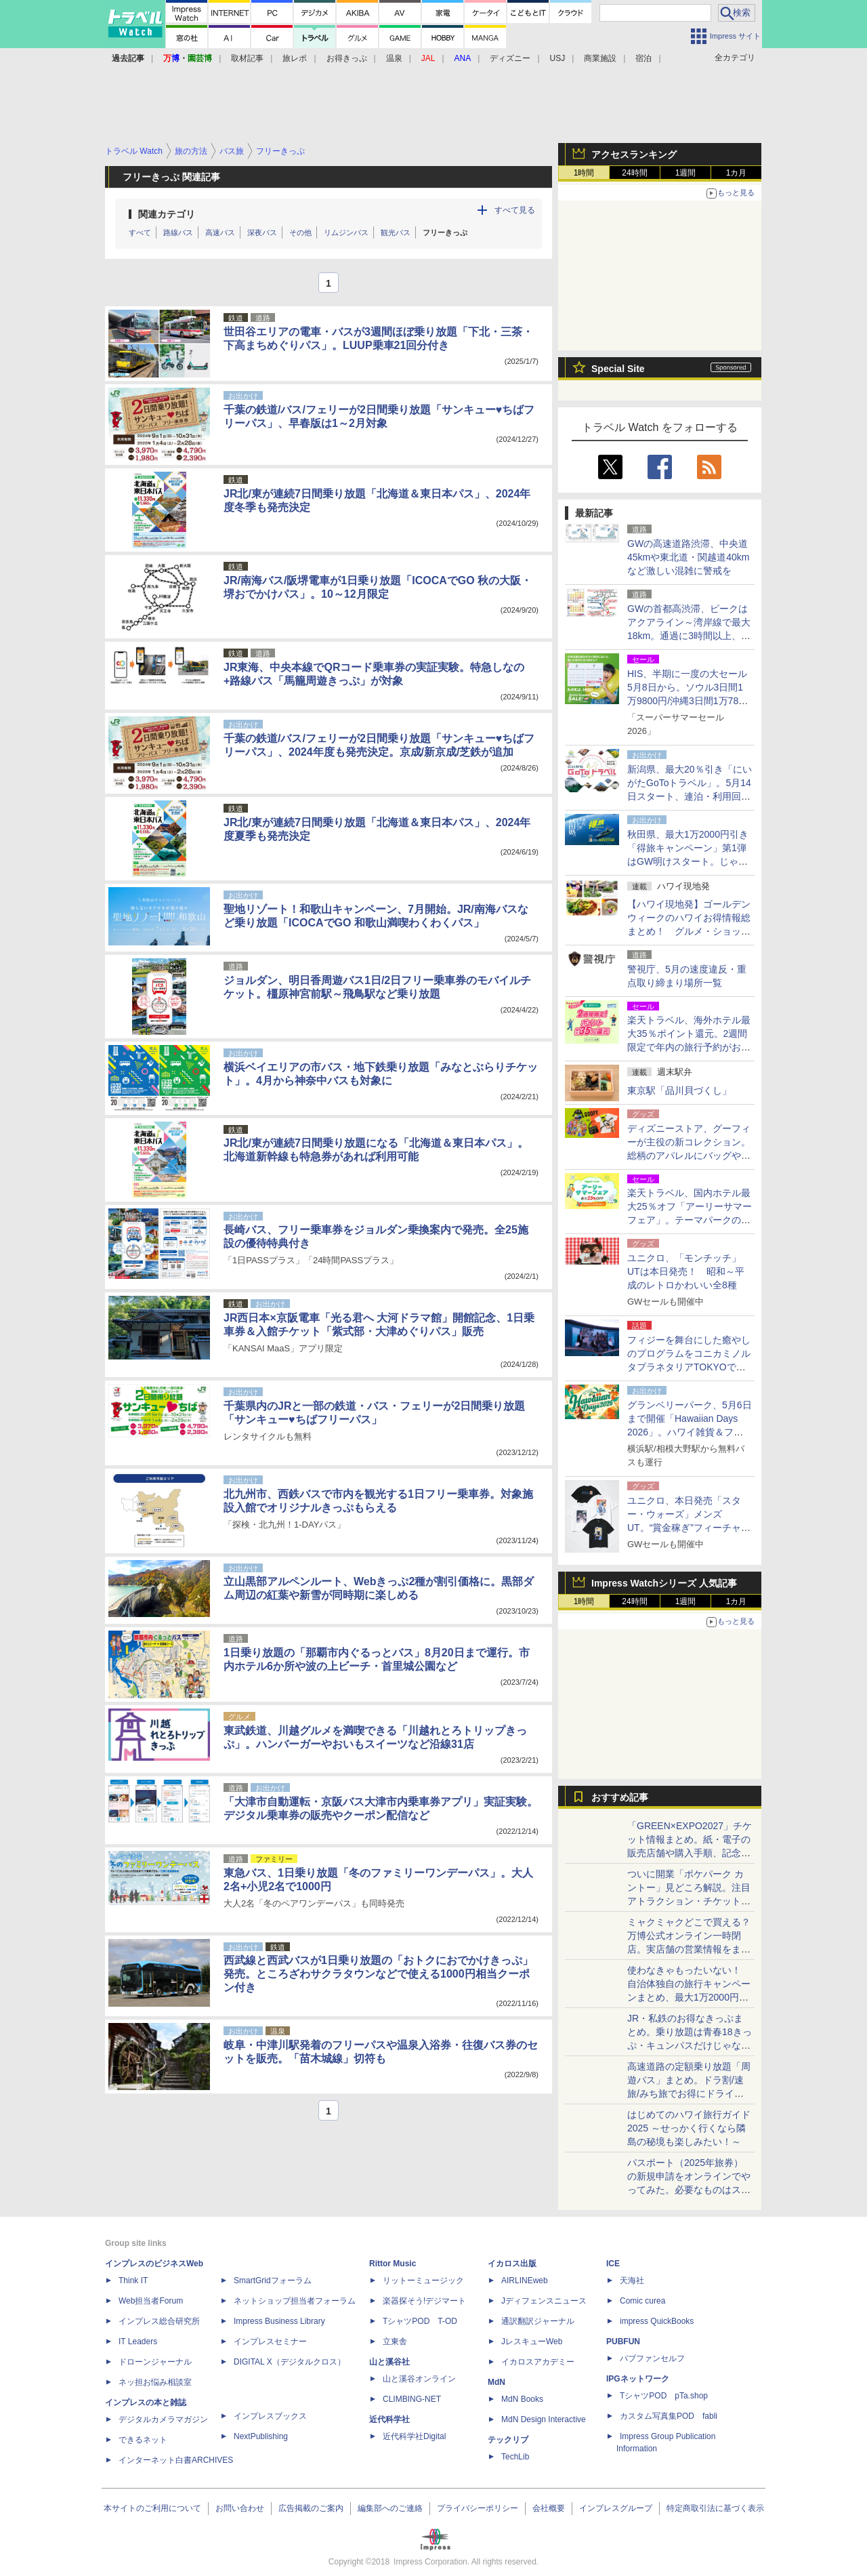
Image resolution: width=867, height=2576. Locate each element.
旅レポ (294, 58)
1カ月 (736, 173)
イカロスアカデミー (537, 2362)
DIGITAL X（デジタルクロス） (289, 2362)
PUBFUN (623, 2341)
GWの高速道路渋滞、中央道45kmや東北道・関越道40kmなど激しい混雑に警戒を (688, 557)
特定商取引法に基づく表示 (715, 2508)
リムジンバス (346, 232)
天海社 (632, 2280)
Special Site (618, 368)
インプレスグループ (615, 2508)
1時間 (584, 173)
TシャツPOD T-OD (420, 2321)
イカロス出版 (512, 2263)
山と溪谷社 (389, 2362)
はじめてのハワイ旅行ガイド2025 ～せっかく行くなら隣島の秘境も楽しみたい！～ (688, 2128)
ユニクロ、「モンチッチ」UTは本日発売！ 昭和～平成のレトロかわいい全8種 (685, 1271)
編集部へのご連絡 (390, 2508)
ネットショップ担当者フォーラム (295, 2301)
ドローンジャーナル (155, 2362)
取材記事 (247, 58)
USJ (558, 58)
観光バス (395, 232)
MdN (496, 2382)
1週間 (685, 173)
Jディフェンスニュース (544, 2301)
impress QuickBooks (657, 2321)
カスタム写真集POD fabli (668, 2416)
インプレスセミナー (270, 2341)
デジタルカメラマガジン (163, 2419)
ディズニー (510, 58)
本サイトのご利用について (152, 2508)
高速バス (220, 232)
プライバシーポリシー (477, 2508)
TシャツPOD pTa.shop (664, 2395)
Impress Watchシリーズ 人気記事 (664, 1583)
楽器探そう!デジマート (424, 2301)
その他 (300, 232)
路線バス (178, 232)
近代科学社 (389, 2419)
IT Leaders (138, 2341)
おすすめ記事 (619, 1797)
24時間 (634, 173)
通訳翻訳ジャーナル (537, 2321)
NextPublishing (261, 2436)
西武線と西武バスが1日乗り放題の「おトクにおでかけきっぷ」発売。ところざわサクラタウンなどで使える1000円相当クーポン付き (378, 1974)
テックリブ (508, 2440)
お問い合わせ (239, 2508)
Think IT (133, 2280)
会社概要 (548, 2508)
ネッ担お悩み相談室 (155, 2382)
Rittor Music (392, 2263)
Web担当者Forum (151, 2301)
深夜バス (262, 232)
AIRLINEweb (524, 2280)
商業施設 (600, 58)
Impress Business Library (279, 2321)
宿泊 (643, 58)
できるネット (143, 2440)
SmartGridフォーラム (273, 2280)
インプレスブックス (270, 2416)
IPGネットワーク (637, 2379)
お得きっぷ (346, 58)
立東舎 (395, 2341)
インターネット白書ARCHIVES (176, 2460)
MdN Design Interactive (543, 2419)
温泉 (394, 58)
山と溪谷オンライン (419, 2379)
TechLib (515, 2456)
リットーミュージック (423, 2280)
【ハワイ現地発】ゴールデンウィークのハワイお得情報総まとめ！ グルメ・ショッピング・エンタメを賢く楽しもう (688, 931)
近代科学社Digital (414, 2436)
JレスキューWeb (531, 2341)
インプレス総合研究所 (159, 2321)
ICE (613, 2263)
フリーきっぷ (445, 232)
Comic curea (642, 2301)
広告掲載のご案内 (310, 2508)
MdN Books (522, 2399)
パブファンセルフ (652, 2358)
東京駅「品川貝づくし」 (679, 1090)
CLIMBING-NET (412, 2399)
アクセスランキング (634, 154)
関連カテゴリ (166, 214)
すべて (140, 232)
